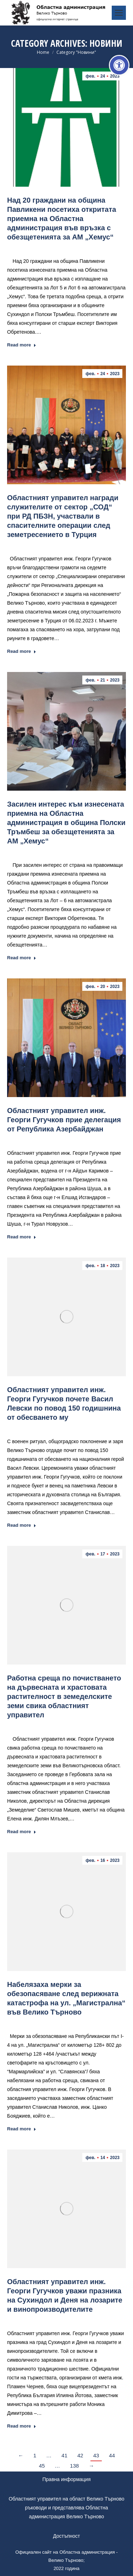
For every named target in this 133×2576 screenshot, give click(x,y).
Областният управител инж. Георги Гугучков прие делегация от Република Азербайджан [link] (64, 1120)
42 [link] (80, 2455)
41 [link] (64, 2455)
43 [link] (96, 2455)
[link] (119, 65)
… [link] (48, 2455)
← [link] (20, 2455)
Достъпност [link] (66, 2536)
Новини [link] (63, 247)
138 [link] (74, 2466)
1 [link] (34, 2455)
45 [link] (42, 2466)
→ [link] (91, 2466)
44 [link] (112, 2455)
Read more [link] (21, 345)
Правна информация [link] (67, 2479)
